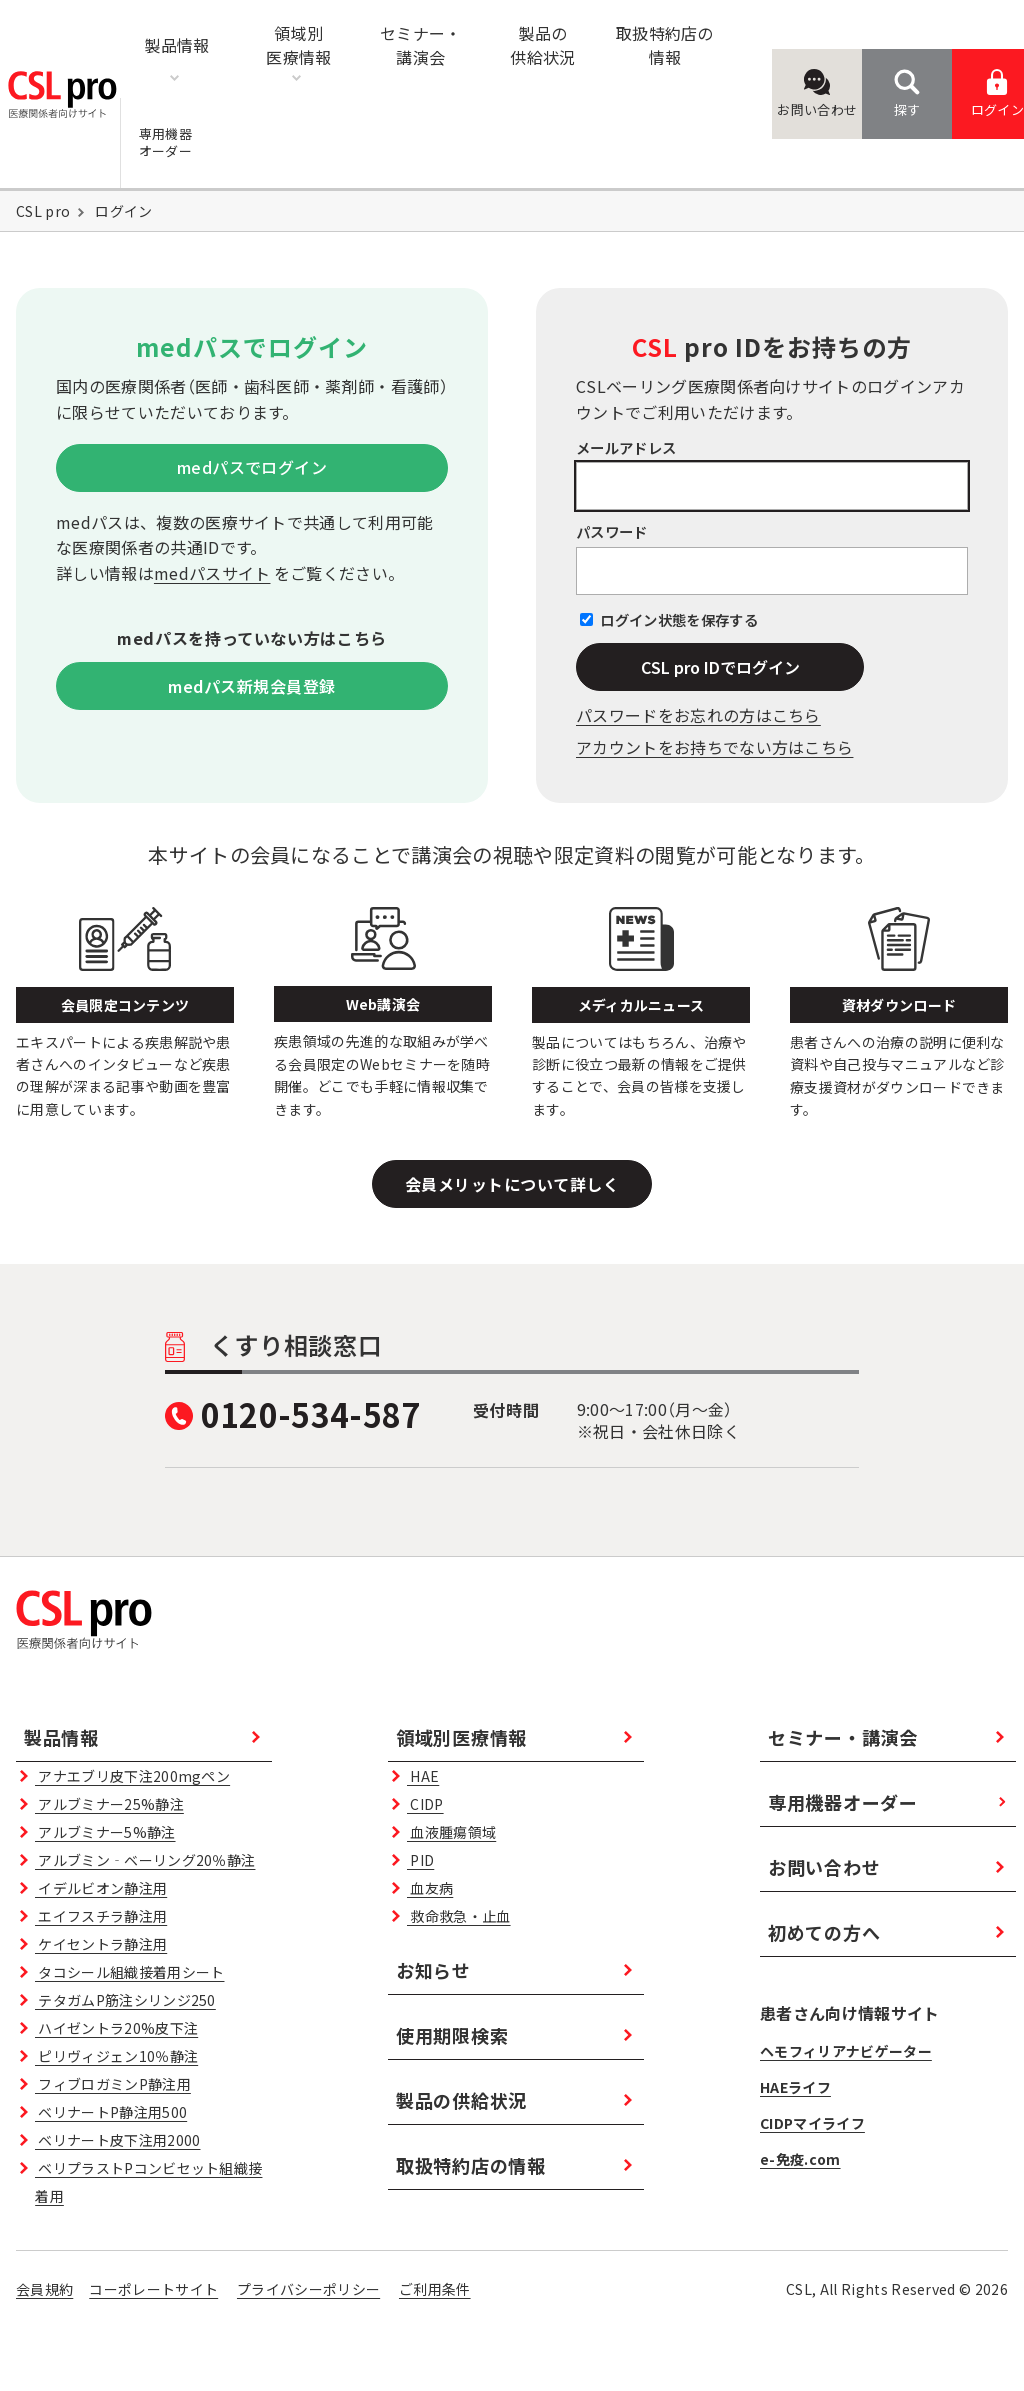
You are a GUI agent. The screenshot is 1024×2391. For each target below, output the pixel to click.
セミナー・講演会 (843, 1737)
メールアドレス (626, 447)
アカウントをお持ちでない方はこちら (714, 747)
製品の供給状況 (461, 2100)
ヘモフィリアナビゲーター (846, 2051)
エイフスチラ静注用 (101, 1916)
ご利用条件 (435, 2289)
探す (907, 94)
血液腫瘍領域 (451, 1832)
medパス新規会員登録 (251, 686)
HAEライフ (795, 2087)
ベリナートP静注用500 (111, 2112)
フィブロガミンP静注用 (113, 2084)
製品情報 (61, 1737)
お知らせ (433, 1970)
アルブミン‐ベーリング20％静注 (145, 1860)
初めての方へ (824, 1932)
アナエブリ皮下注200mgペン (132, 1776)
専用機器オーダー (843, 1802)
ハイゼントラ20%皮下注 (116, 2028)
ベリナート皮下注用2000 (117, 2140)
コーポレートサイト (153, 2289)
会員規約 (44, 2289)
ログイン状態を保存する (679, 619)
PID (420, 1860)
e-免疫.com (800, 2159)
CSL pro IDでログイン (720, 667)
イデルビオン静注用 (101, 1888)
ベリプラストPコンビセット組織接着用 (148, 2182)
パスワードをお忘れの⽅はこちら (698, 715)
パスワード (612, 531)
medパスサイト (212, 573)
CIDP (425, 1804)
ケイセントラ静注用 (101, 1944)
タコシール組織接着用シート (129, 1972)
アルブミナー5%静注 (105, 1832)
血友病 (430, 1888)
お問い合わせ (817, 94)
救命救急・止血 (458, 1916)
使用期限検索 (452, 2035)
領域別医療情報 (461, 1737)
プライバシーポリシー (308, 2289)
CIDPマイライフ (812, 2123)
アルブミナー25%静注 (109, 1804)
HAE (423, 1776)
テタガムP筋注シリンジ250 (125, 2000)
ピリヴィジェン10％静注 (116, 2056)
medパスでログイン (252, 467)
